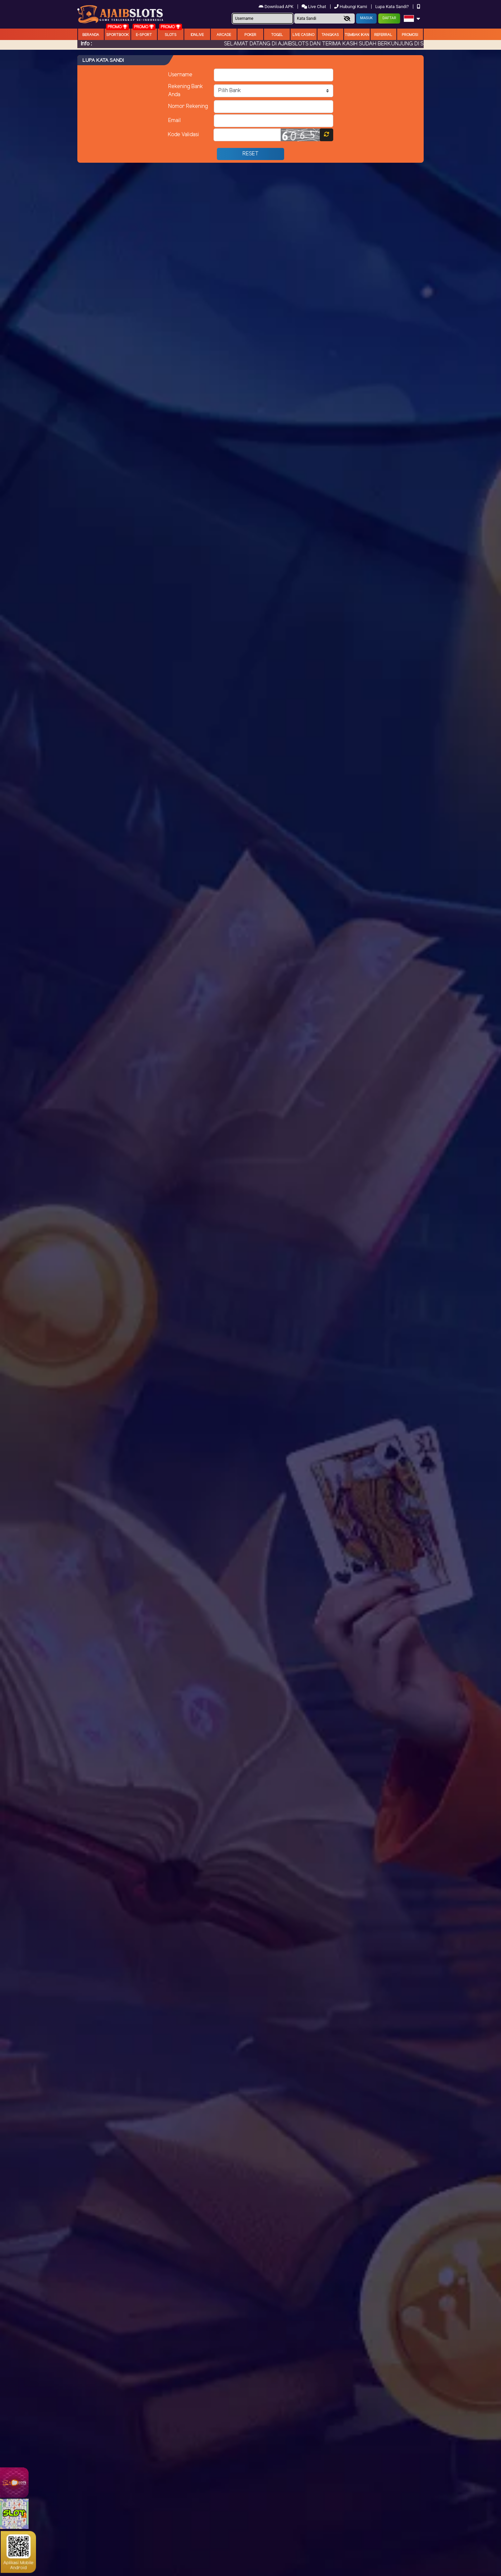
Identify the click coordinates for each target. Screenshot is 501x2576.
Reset (250, 154)
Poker (250, 35)
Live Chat (314, 6)
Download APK (277, 6)
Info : (86, 44)
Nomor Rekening (188, 106)
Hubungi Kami (351, 6)
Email (174, 120)
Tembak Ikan (357, 35)
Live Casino (303, 35)
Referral (383, 35)
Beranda (90, 35)
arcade (224, 35)
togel (277, 35)
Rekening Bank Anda (185, 90)
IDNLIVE (197, 35)
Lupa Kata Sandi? (392, 6)
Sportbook (117, 35)
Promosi (410, 35)
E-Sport (144, 35)
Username (180, 75)
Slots (171, 35)
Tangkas (330, 35)
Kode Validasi (183, 134)
